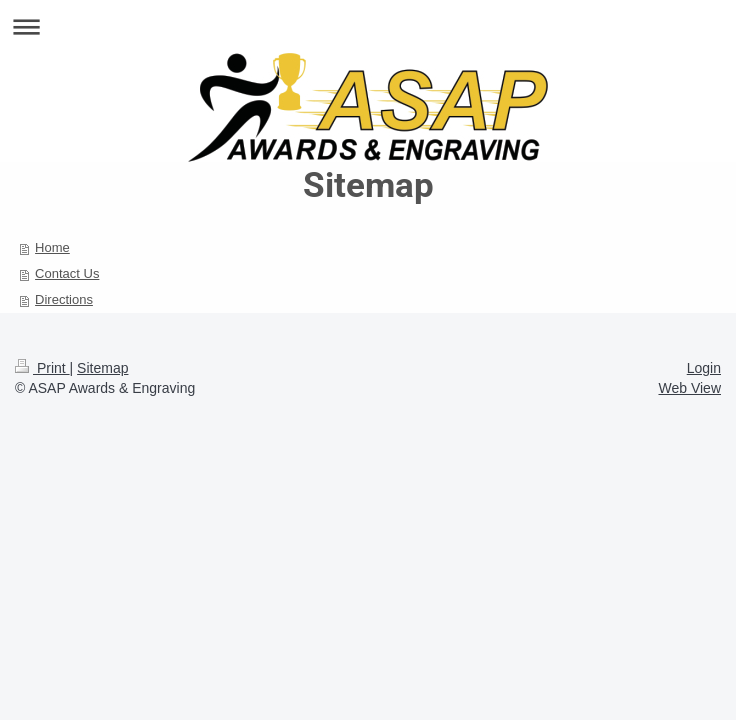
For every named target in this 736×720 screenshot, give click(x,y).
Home (52, 247)
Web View (689, 388)
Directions (64, 299)
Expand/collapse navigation (368, 26)
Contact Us (67, 273)
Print (42, 368)
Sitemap (102, 368)
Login (704, 368)
